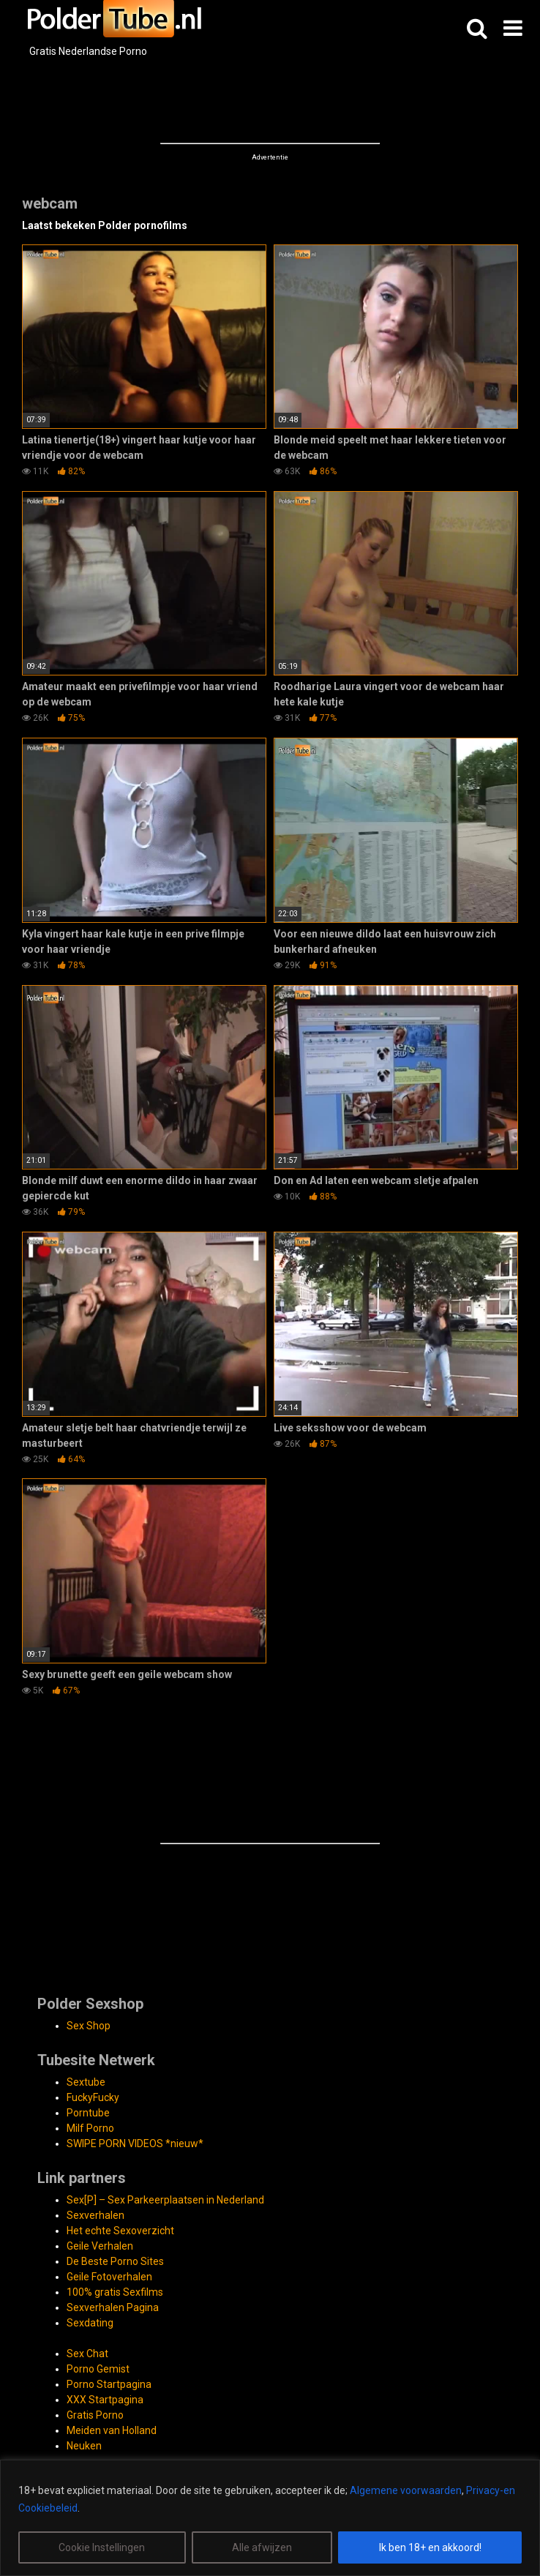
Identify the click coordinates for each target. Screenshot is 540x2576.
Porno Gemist (98, 2369)
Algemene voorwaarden (406, 2490)
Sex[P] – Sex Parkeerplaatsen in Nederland (165, 2200)
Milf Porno (90, 2128)
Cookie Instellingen (102, 2547)
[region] (270, 2518)
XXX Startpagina (105, 2399)
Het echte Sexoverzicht (120, 2230)
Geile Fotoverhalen (109, 2277)
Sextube (86, 2082)
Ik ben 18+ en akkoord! (430, 2547)
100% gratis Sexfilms (115, 2292)
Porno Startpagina (109, 2384)
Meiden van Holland (112, 2430)
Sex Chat (87, 2353)
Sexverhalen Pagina (113, 2307)
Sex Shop (88, 2026)
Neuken (84, 2446)
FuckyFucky (93, 2097)
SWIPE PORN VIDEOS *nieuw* (135, 2143)
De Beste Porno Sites (115, 2261)
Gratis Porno (95, 2415)
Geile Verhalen (100, 2246)
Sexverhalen (95, 2215)
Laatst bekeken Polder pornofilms (104, 225)
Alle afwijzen (262, 2547)
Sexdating (90, 2323)
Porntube (88, 2113)
